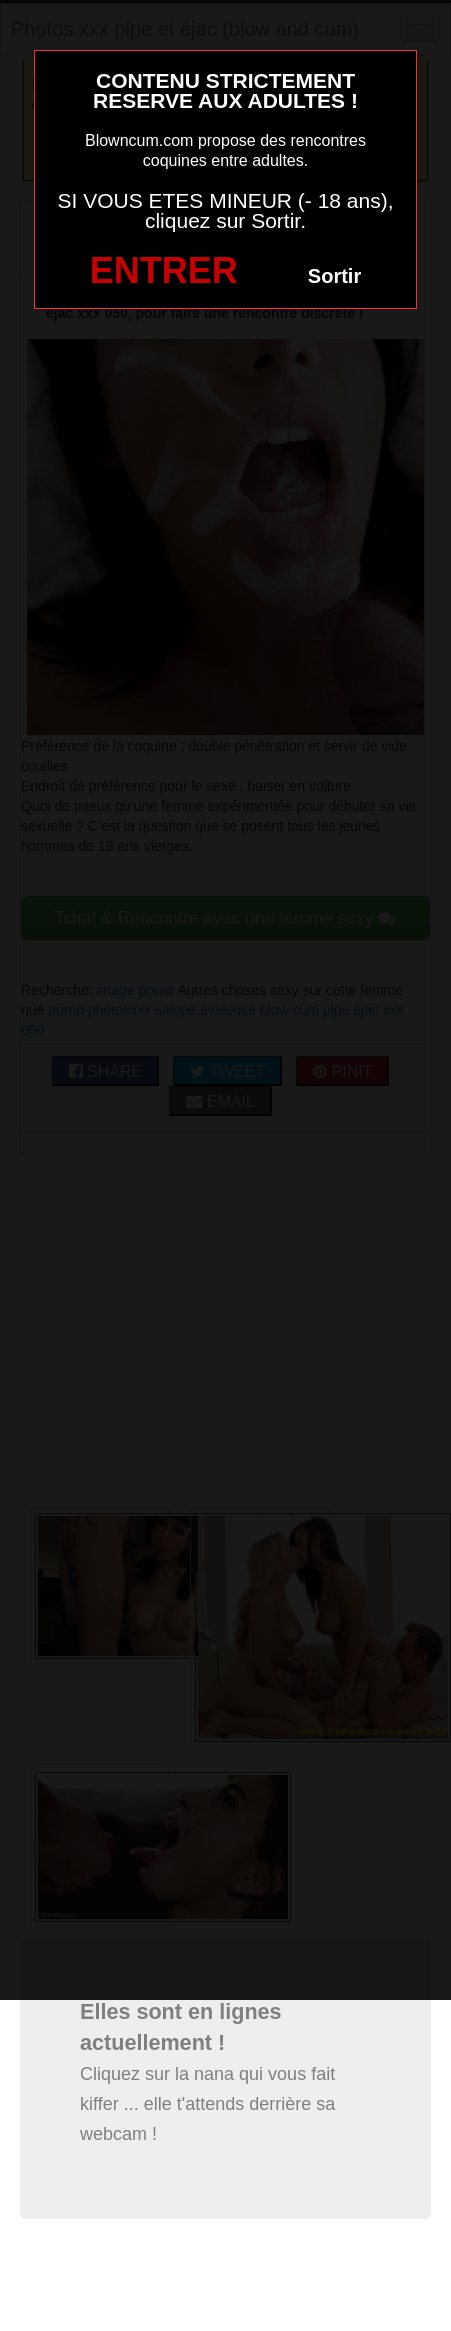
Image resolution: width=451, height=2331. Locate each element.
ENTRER (164, 270)
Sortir (334, 276)
